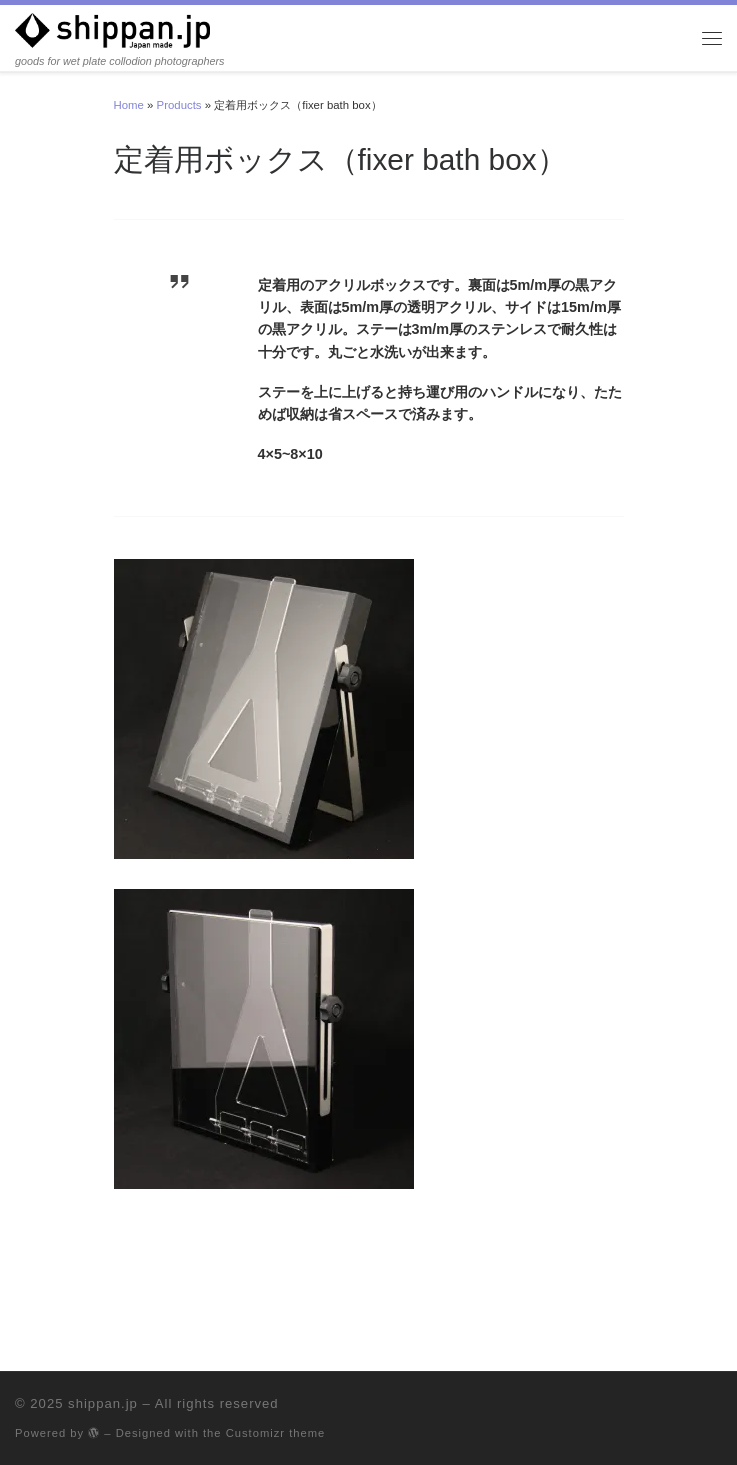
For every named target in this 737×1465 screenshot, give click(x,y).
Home (129, 105)
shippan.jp (103, 1403)
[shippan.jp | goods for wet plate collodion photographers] (112, 30)
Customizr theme (276, 1433)
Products (179, 105)
